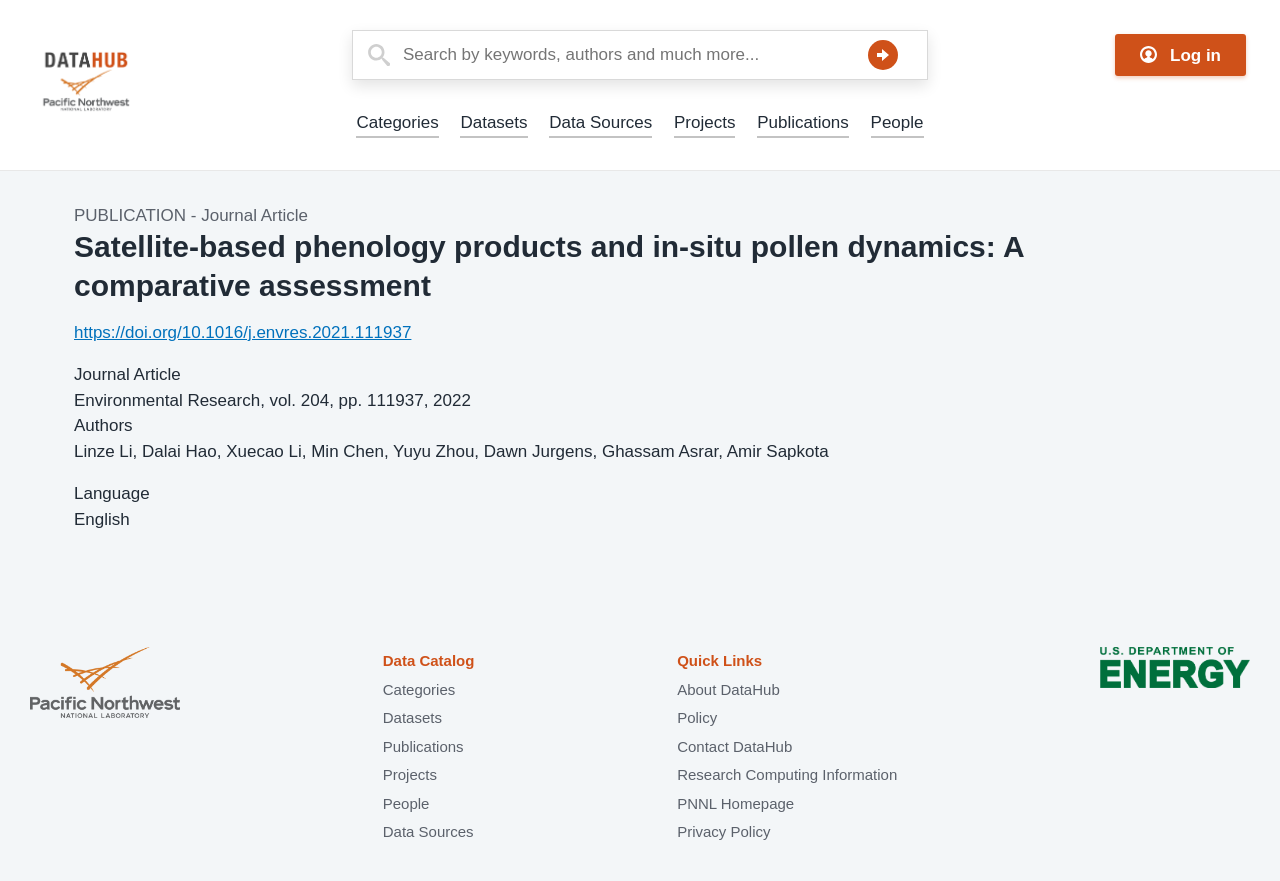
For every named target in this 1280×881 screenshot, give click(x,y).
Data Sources (600, 122)
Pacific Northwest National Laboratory (105, 684)
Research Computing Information (787, 774)
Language (112, 493)
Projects (704, 122)
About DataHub (728, 689)
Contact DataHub (734, 746)
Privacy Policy (723, 831)
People (897, 122)
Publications (803, 122)
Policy (697, 717)
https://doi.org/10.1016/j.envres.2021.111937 (242, 332)
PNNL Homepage (735, 803)
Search (883, 55)
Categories (397, 122)
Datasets (493, 122)
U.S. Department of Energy (1175, 684)
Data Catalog (429, 660)
